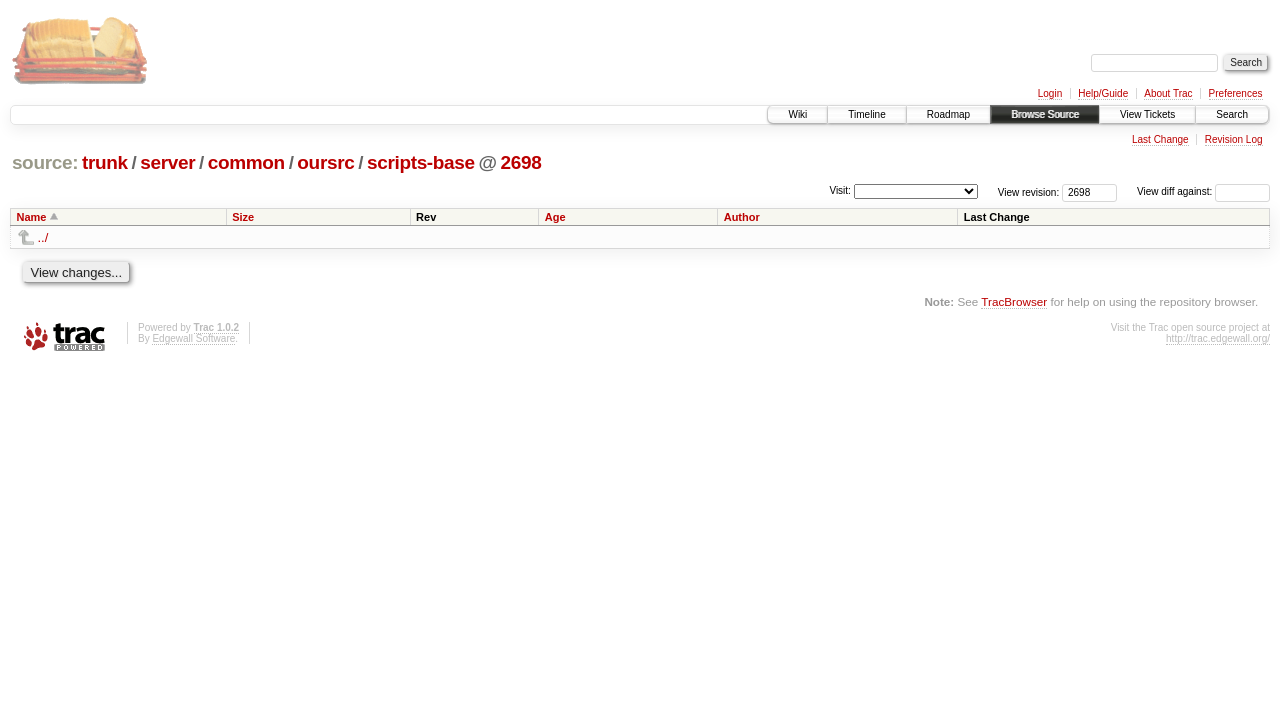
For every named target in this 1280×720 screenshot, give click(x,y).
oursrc (325, 162)
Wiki (797, 114)
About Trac (1168, 93)
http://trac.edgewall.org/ (1218, 338)
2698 (521, 162)
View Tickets (1147, 114)
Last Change (1160, 139)
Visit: (840, 190)
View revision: (1029, 191)
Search (1232, 114)
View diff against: (1203, 191)
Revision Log (1234, 139)
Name (32, 217)
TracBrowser (1014, 301)
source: (45, 162)
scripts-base (421, 162)
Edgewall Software (193, 338)
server (167, 162)
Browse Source (1045, 114)
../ (43, 237)
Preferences (1236, 93)
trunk (105, 162)
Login (1050, 93)
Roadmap (948, 114)
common (246, 162)
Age (555, 217)
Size (243, 217)
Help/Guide (1103, 93)
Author (742, 217)
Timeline (866, 114)
